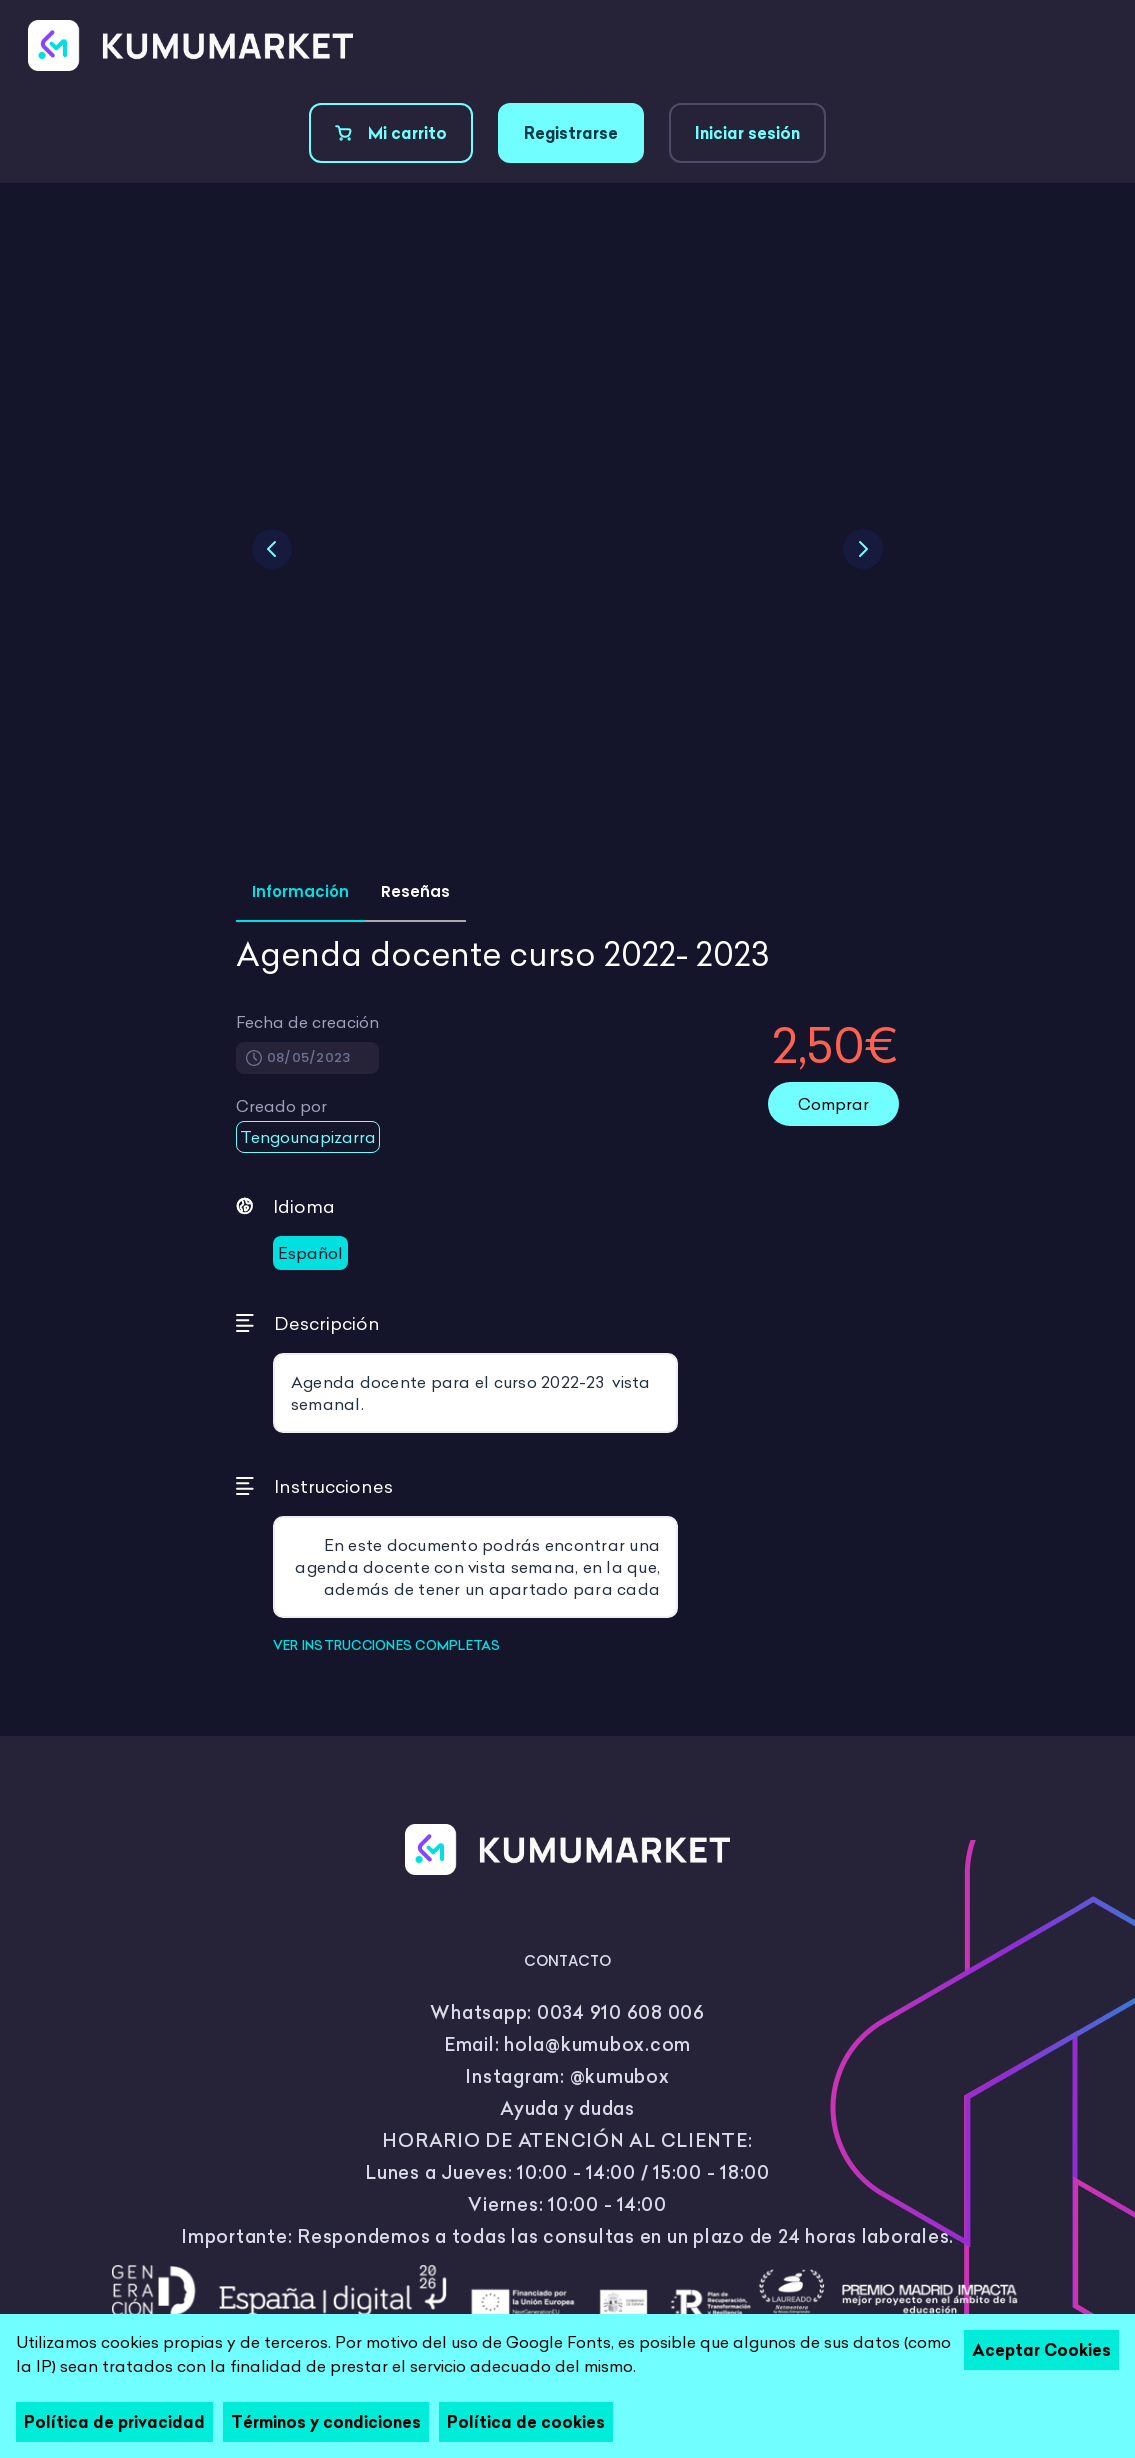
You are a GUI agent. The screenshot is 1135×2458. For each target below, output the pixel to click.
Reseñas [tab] (415, 891)
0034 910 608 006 (621, 2012)
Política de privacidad (114, 2422)
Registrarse (571, 133)
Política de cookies (526, 2422)
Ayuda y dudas (567, 2108)
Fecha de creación (307, 1022)
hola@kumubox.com (597, 2044)
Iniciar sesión (747, 133)
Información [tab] (300, 891)
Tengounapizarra (308, 1137)
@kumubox (620, 2076)
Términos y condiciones (326, 2422)
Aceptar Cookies (1041, 2350)
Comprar (833, 1104)
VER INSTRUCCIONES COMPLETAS (387, 1645)
